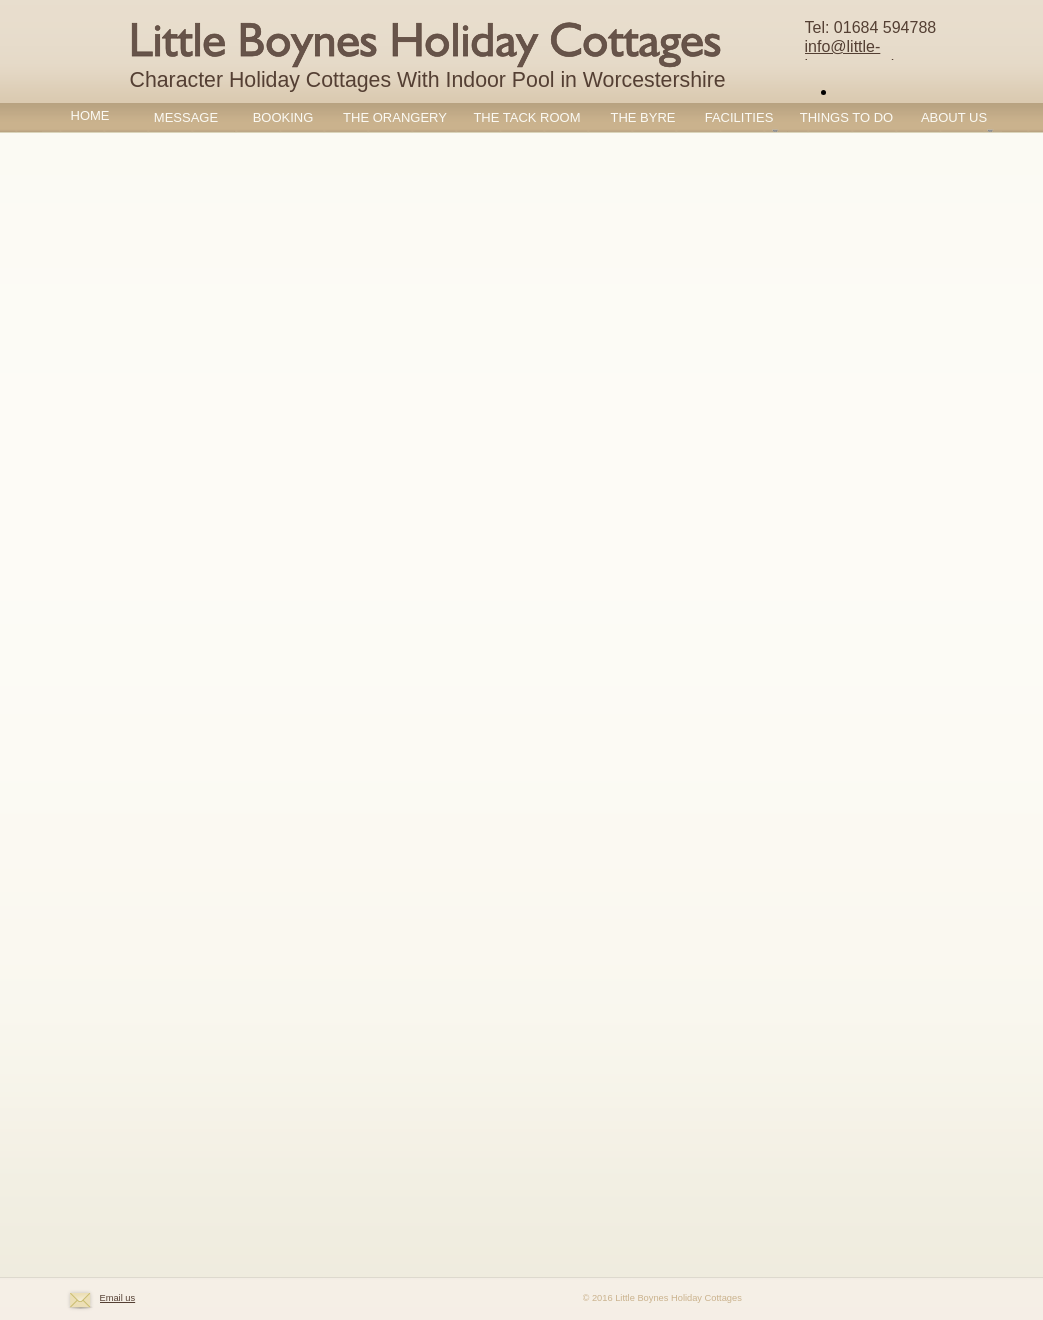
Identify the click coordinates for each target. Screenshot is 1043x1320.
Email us (118, 1298)
